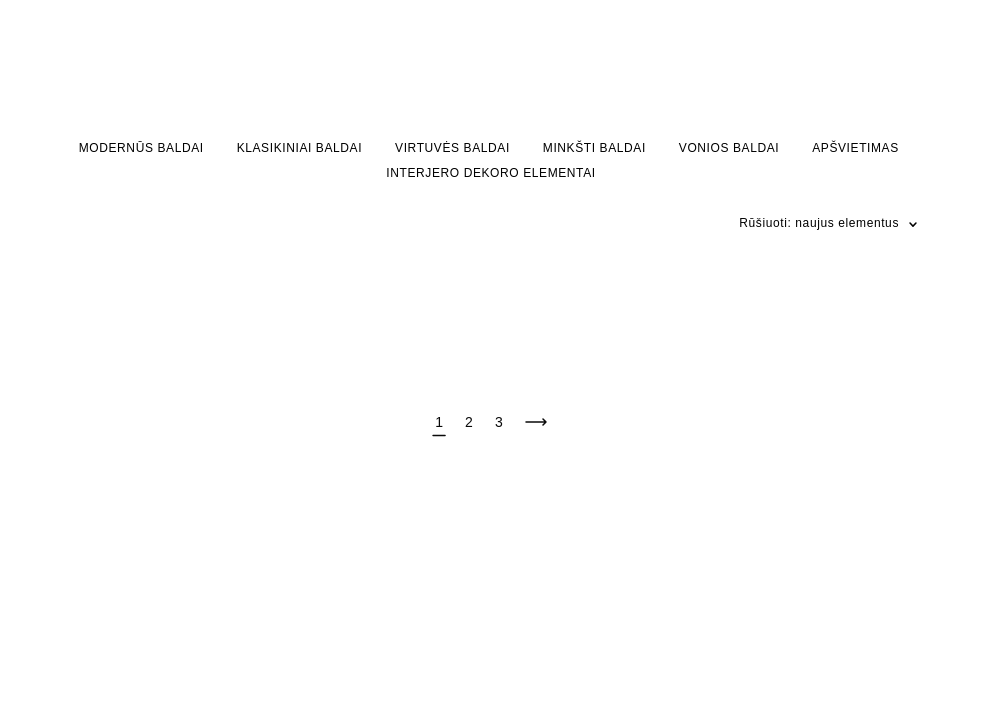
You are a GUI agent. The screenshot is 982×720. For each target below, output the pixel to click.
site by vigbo (102, 649)
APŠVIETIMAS (855, 148)
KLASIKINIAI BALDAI (300, 148)
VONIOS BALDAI (729, 148)
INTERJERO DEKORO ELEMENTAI (490, 173)
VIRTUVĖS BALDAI (452, 148)
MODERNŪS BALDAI (141, 148)
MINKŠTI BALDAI (594, 148)
